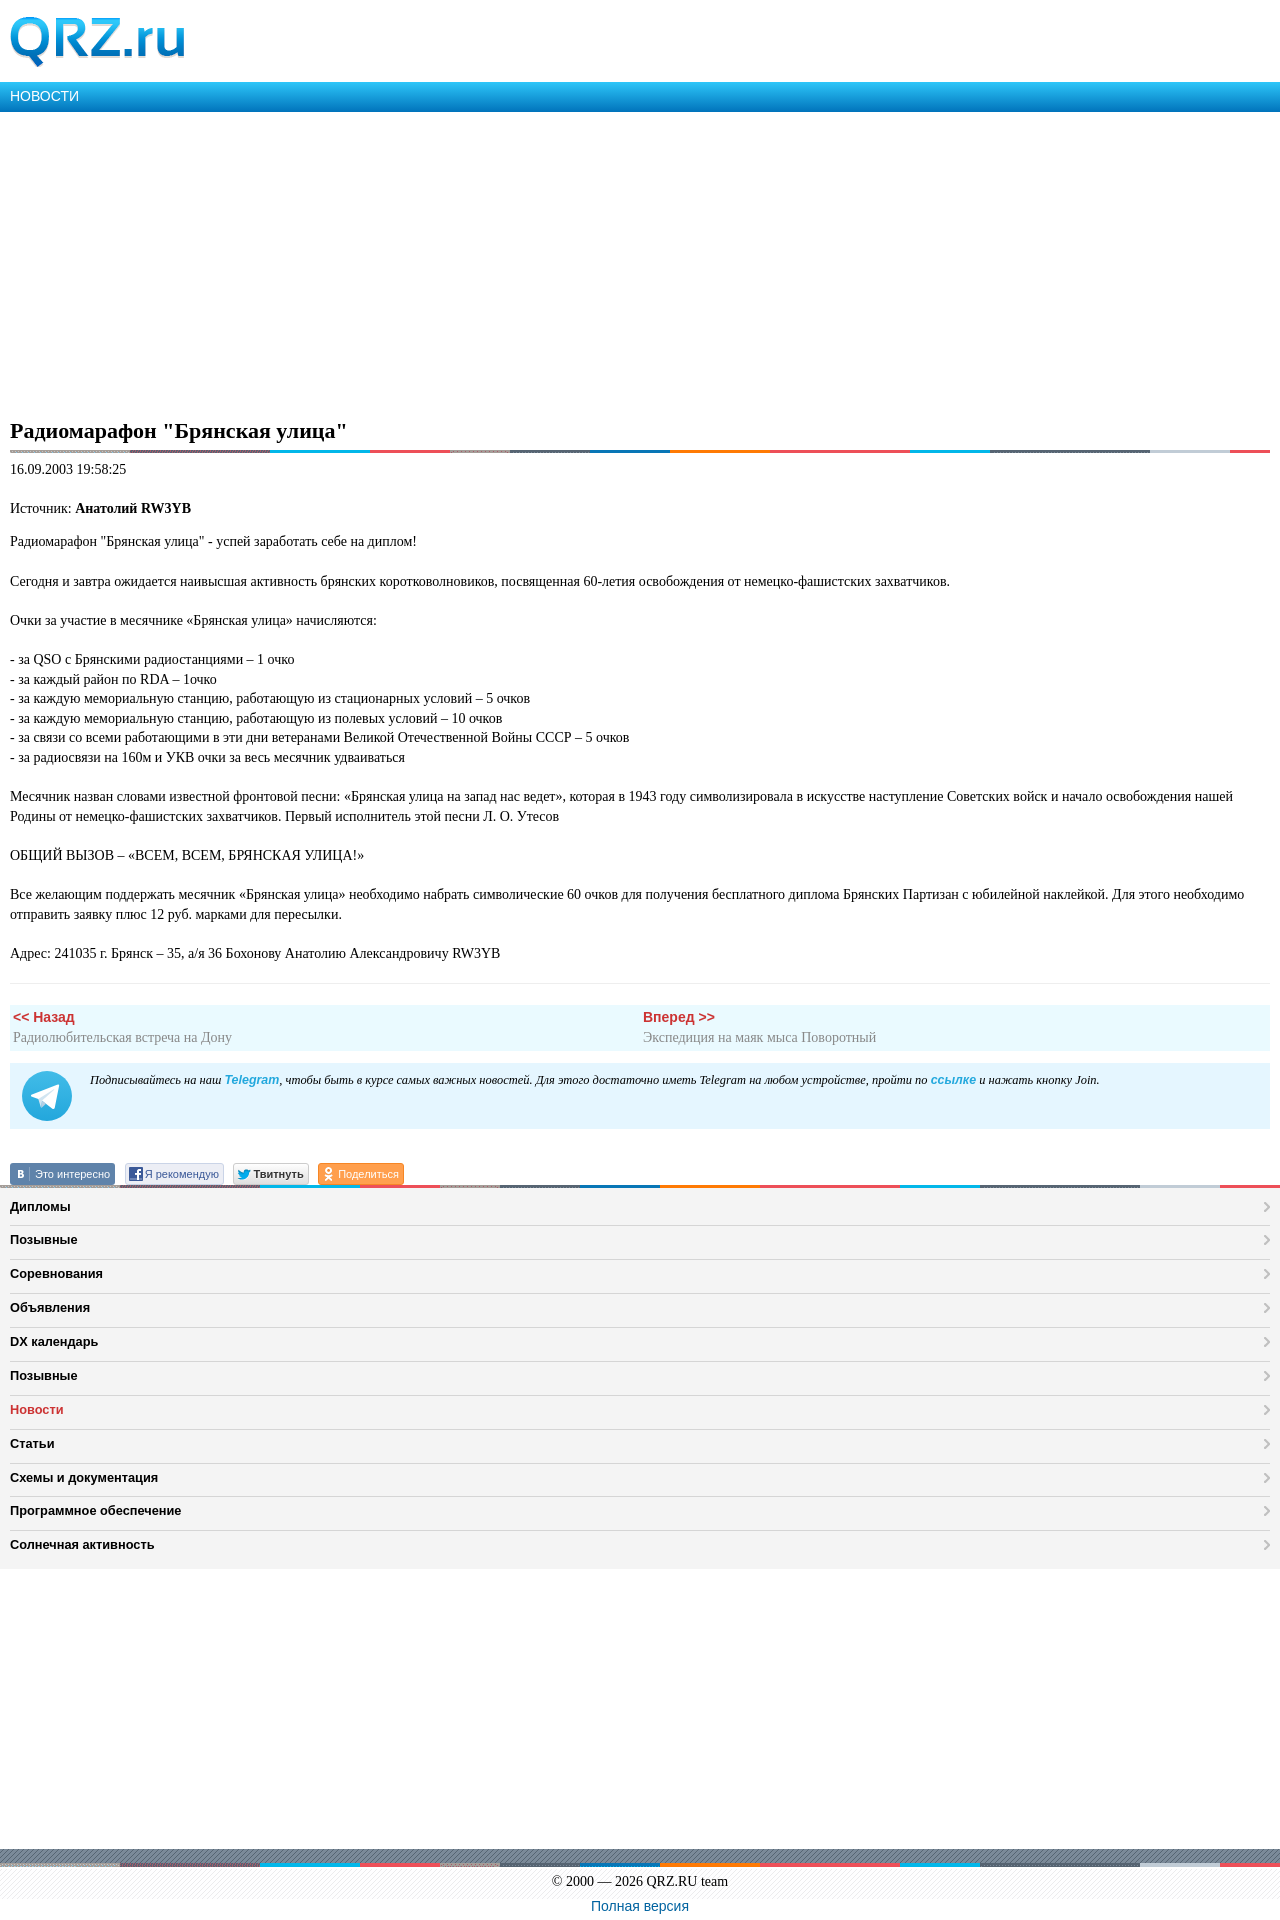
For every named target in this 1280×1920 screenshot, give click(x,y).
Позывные (44, 1239)
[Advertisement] (600, 262)
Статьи (32, 1443)
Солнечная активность (82, 1544)
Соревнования (56, 1273)
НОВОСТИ (44, 96)
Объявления (50, 1307)
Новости (37, 1409)
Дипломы (40, 1206)
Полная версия (640, 1906)
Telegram (251, 1080)
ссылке (953, 1080)
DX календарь (54, 1341)
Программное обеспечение (95, 1510)
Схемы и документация (84, 1477)
